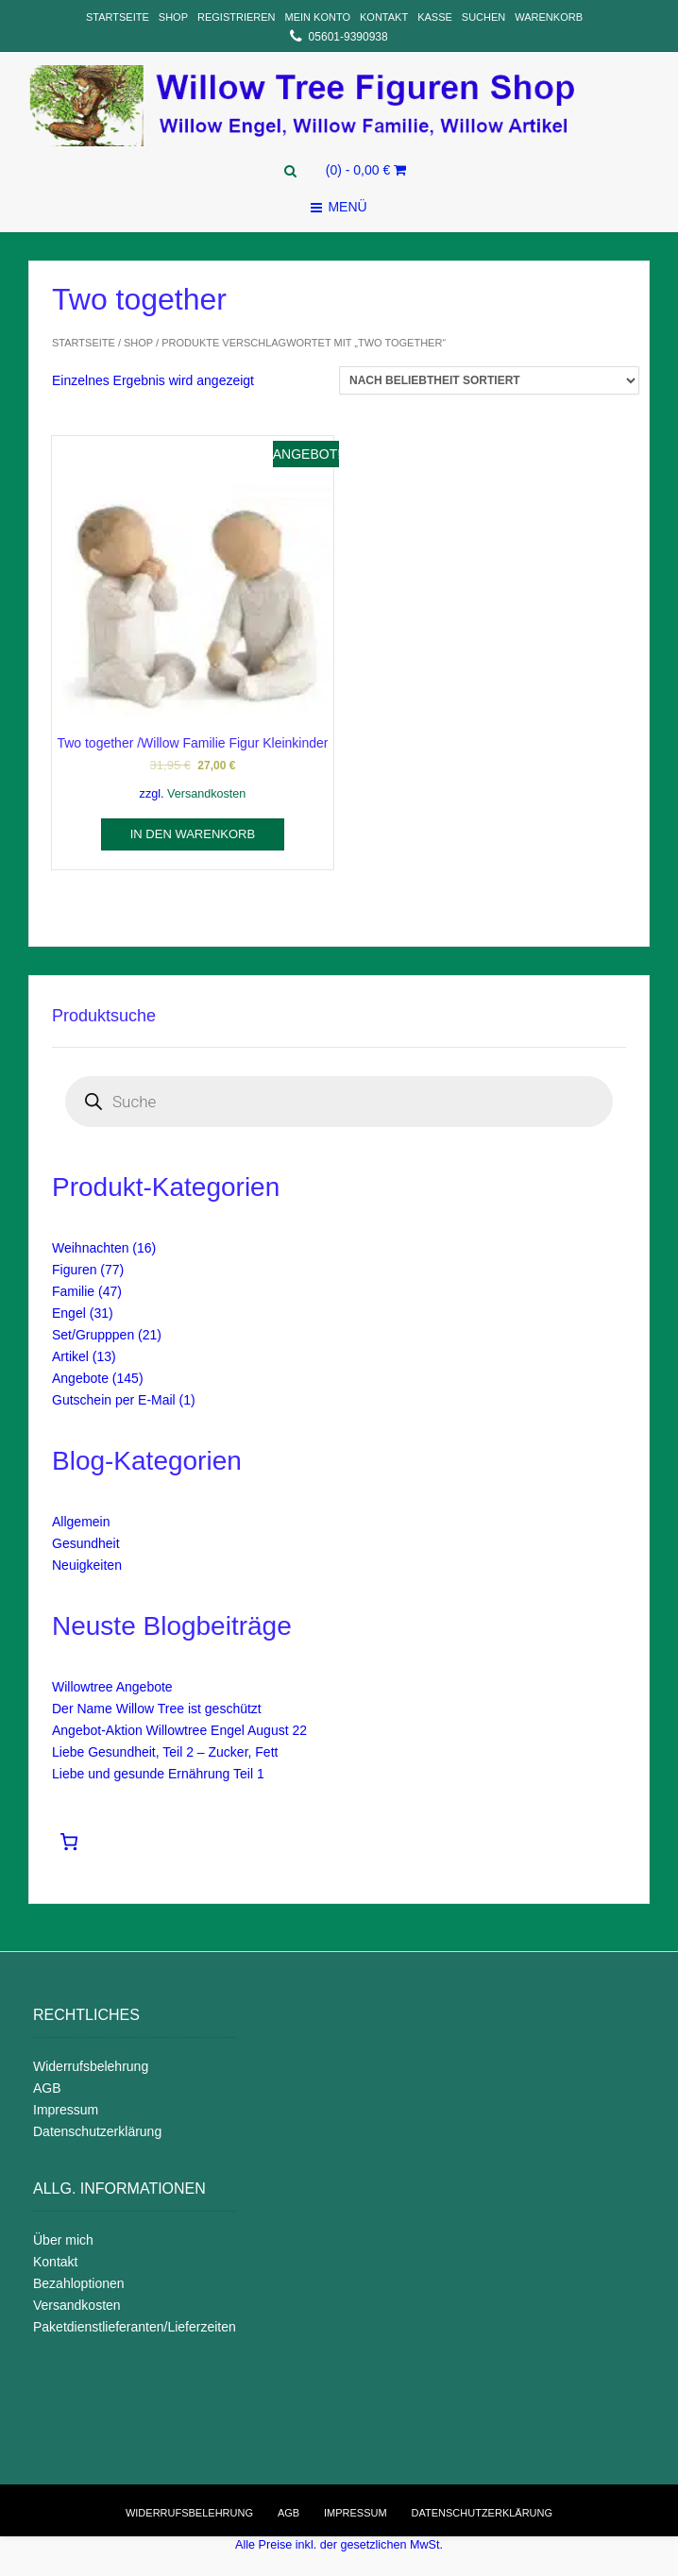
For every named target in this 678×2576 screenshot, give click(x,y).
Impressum (65, 2109)
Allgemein (81, 1521)
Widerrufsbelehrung (90, 2066)
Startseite (117, 17)
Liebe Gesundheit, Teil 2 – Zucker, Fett (165, 1751)
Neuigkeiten (87, 1565)
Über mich (63, 2240)
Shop (173, 17)
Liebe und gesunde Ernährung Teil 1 (158, 1773)
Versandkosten (206, 793)
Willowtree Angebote (112, 1686)
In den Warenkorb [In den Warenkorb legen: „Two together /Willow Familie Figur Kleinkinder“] (192, 834)
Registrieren (236, 17)
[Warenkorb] (72, 1841)
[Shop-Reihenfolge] (489, 380)
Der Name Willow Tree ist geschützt (157, 1708)
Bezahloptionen (79, 2283)
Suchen (483, 17)
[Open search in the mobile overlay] (339, 1101)
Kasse (434, 17)
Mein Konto (317, 17)
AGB (47, 2088)
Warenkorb (549, 17)
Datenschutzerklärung (97, 2131)
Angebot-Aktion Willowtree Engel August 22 (179, 1730)
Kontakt (384, 17)
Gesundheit (86, 1543)
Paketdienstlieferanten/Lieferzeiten (134, 2326)
